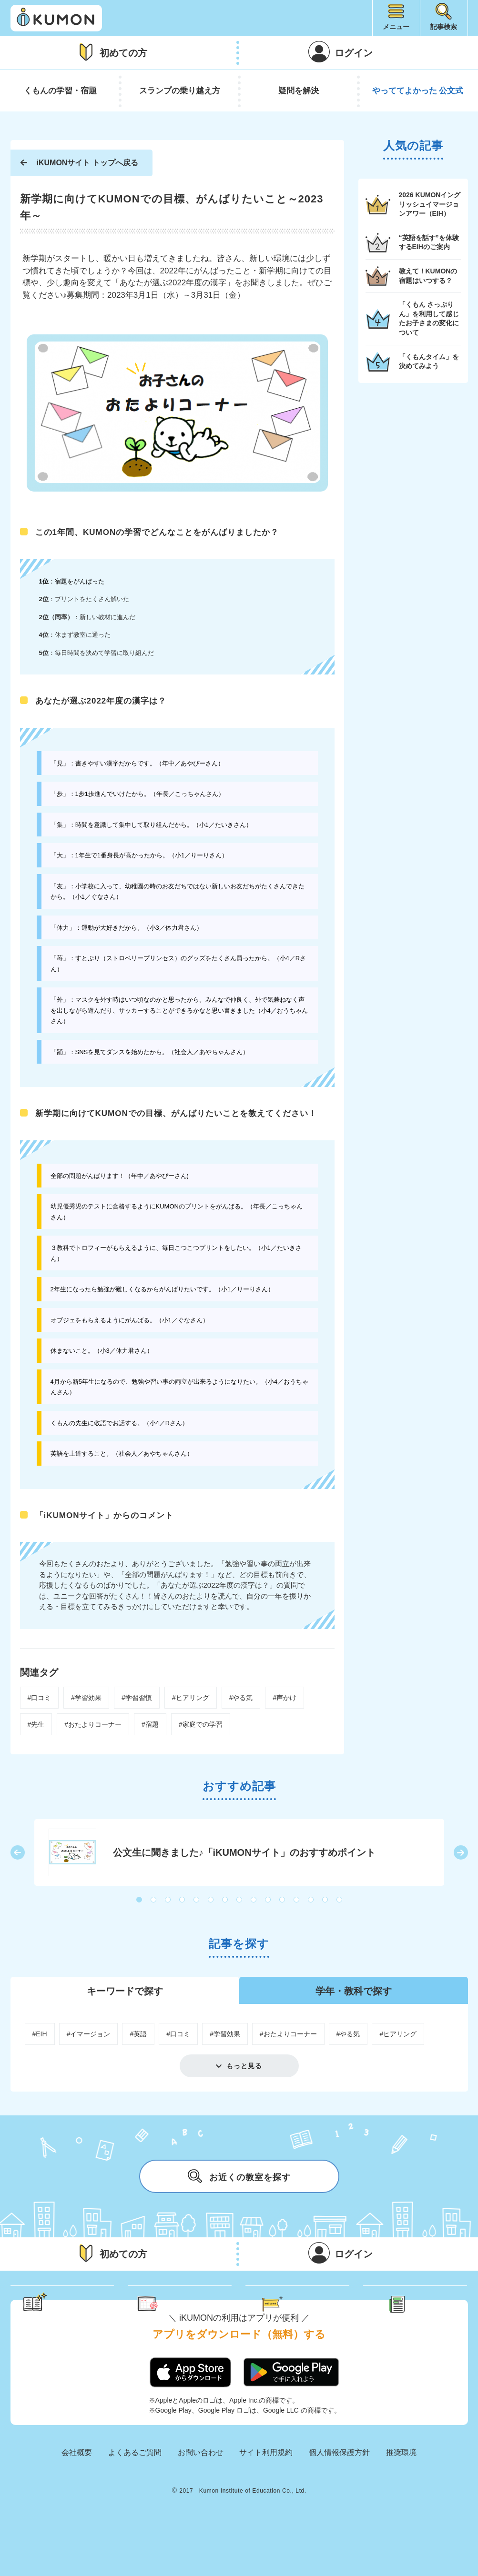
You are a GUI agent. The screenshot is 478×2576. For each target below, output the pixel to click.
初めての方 (123, 53)
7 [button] (225, 1900)
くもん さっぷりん (192, 2304)
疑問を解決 (298, 90)
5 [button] (197, 1900)
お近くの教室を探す (239, 2176)
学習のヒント (71, 2304)
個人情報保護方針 (339, 2490)
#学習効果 (86, 1697)
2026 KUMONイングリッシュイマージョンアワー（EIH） (430, 204)
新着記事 (426, 2304)
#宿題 (150, 1724)
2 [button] (154, 1900)
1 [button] (139, 1900)
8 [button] (240, 1900)
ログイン (354, 53)
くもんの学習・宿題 (60, 90)
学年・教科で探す (353, 1991)
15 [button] (340, 1900)
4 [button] (182, 1900)
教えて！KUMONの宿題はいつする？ (428, 275)
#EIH (39, 2034)
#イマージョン (89, 2034)
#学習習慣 (137, 1697)
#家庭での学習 (201, 1724)
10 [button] (268, 1900)
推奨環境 (401, 2490)
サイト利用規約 (266, 2490)
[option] (239, 1852)
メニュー (396, 26)
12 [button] (297, 1900)
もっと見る (244, 2066)
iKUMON (56, 18)
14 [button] (325, 1900)
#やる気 (241, 1697)
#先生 (36, 1724)
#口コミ (39, 1697)
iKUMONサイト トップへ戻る (87, 163)
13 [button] (311, 1900)
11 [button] (282, 1900)
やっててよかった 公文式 (418, 90)
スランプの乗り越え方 (179, 90)
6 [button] (211, 1900)
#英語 (138, 2034)
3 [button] (168, 1900)
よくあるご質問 (135, 2490)
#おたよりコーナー (93, 1724)
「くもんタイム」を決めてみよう (429, 361)
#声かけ (284, 1697)
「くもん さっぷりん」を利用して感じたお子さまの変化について (429, 318)
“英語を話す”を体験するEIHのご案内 (429, 242)
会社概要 (76, 2490)
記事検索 (443, 26)
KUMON (239, 2520)
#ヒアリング (190, 1697)
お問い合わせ (201, 2490)
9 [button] (254, 1900)
